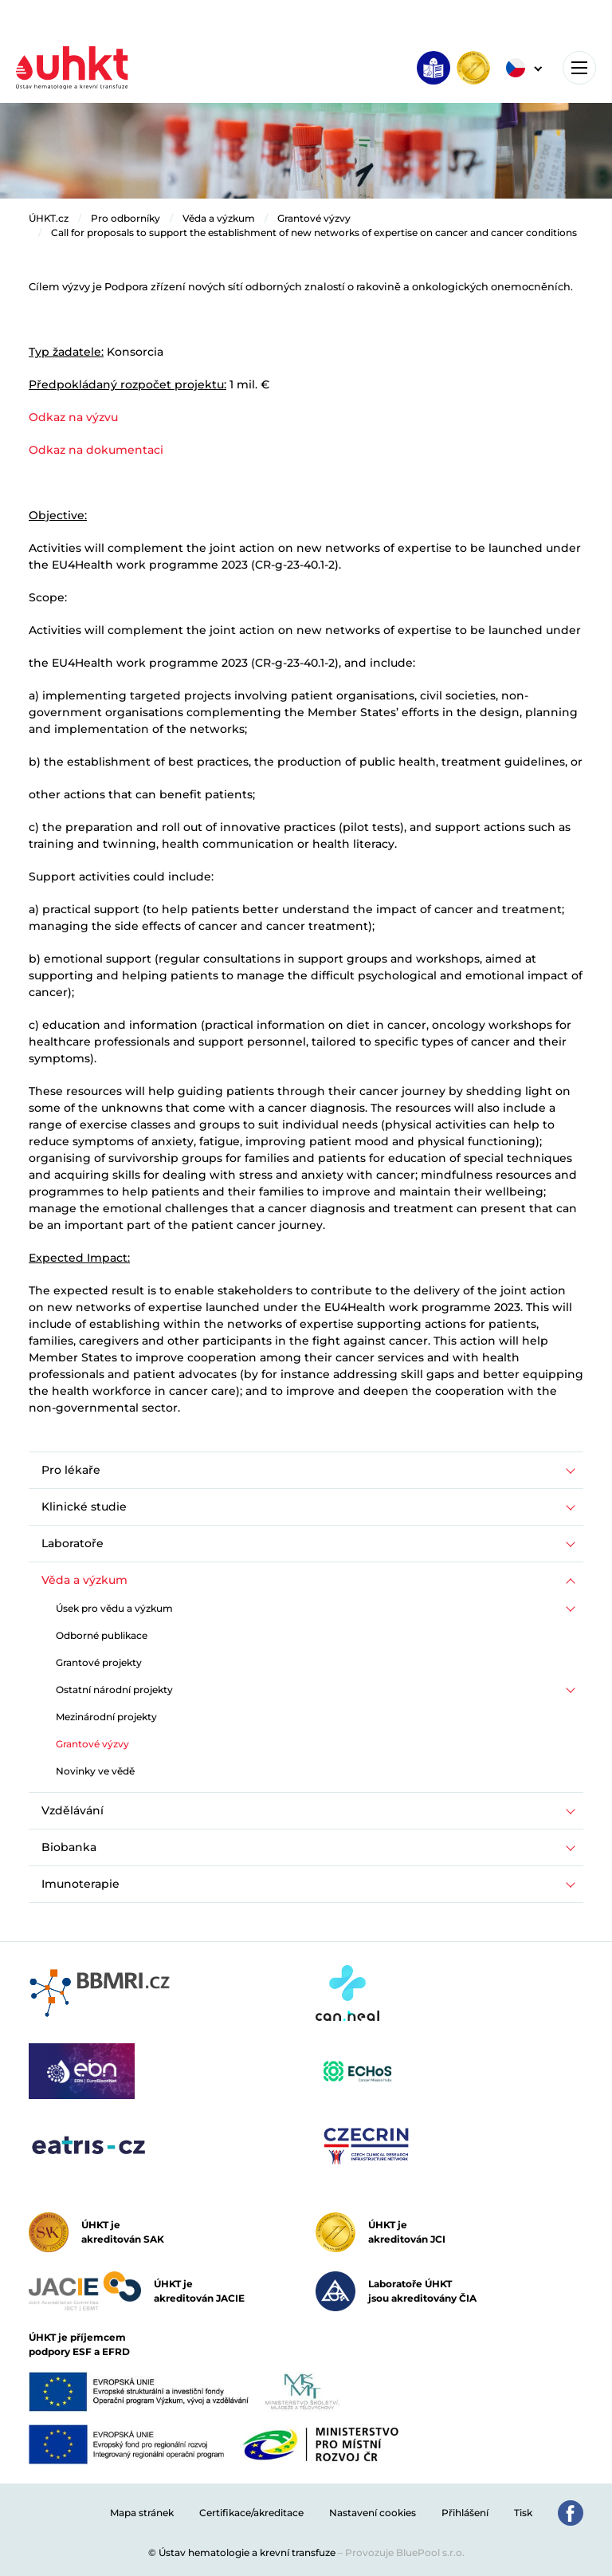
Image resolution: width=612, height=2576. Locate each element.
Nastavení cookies (372, 2513)
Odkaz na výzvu (73, 417)
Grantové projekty (99, 1662)
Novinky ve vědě (95, 1771)
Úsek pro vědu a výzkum (114, 1608)
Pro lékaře (70, 1470)
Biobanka (68, 1847)
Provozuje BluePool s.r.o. (405, 2552)
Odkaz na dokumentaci (96, 450)
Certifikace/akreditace (251, 2513)
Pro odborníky (125, 218)
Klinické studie (84, 1506)
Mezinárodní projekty (106, 1717)
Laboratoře (72, 1543)
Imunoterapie (80, 1884)
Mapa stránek (142, 2513)
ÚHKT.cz (49, 218)
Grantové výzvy (314, 218)
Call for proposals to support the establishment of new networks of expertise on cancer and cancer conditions (314, 232)
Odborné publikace (101, 1635)
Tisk (523, 2513)
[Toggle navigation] (579, 68)
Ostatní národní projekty (114, 1690)
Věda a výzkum (218, 218)
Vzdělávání (72, 1810)
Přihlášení (464, 2513)
